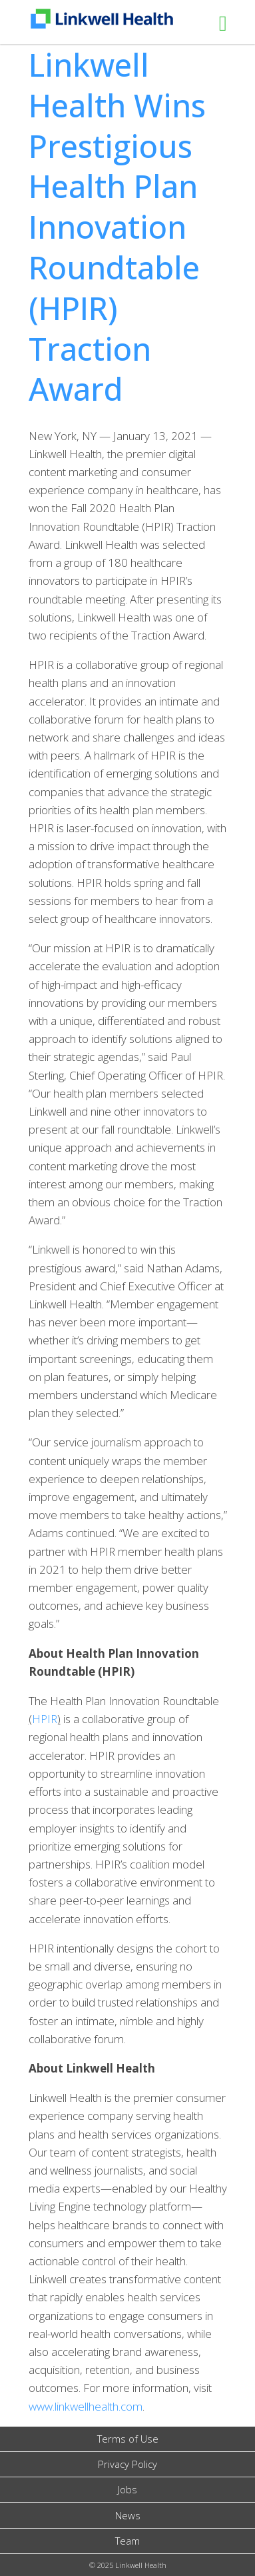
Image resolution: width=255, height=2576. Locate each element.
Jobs (127, 2489)
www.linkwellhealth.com (85, 2406)
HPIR (44, 1718)
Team (127, 2540)
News (127, 2515)
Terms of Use (127, 2438)
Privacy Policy (127, 2464)
